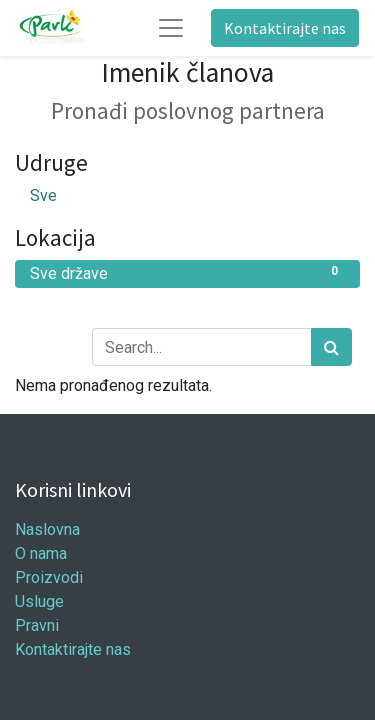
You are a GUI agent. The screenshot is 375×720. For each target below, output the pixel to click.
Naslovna (47, 529)
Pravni (37, 625)
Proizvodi (49, 577)
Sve (43, 195)
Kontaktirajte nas (285, 28)
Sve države (187, 272)
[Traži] (331, 347)
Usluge (39, 601)
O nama (41, 553)
